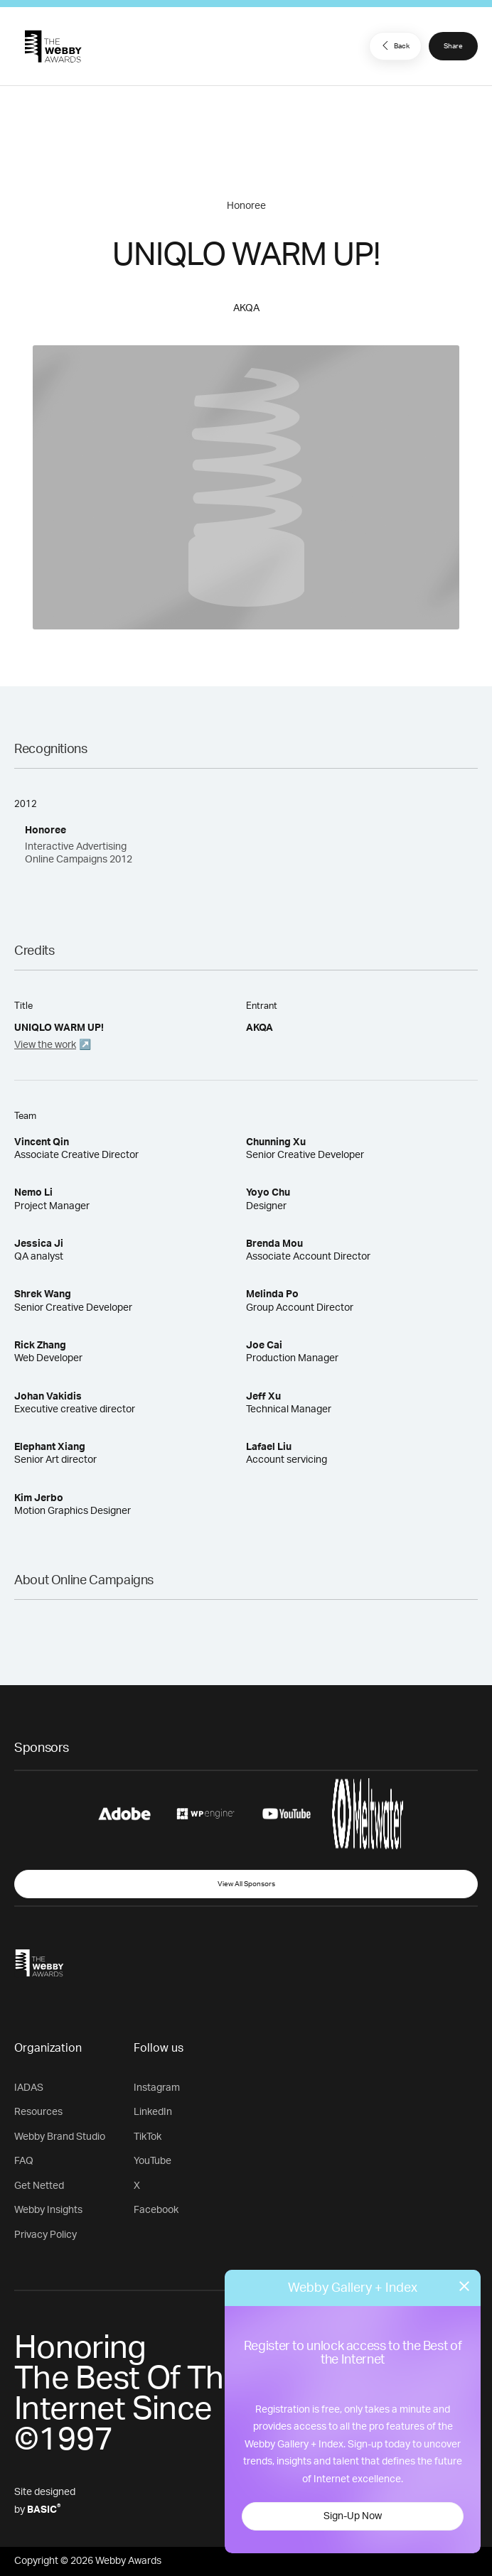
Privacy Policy (45, 2235)
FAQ (23, 2161)
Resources (38, 2112)
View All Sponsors (246, 1884)
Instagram (157, 2088)
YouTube (152, 2161)
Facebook (156, 2210)
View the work (45, 1045)
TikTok (147, 2137)
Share (453, 46)
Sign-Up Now (352, 2516)
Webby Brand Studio (59, 2137)
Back (394, 45)
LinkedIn (153, 2112)
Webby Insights (48, 2210)
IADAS (28, 2088)
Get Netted (39, 2186)
